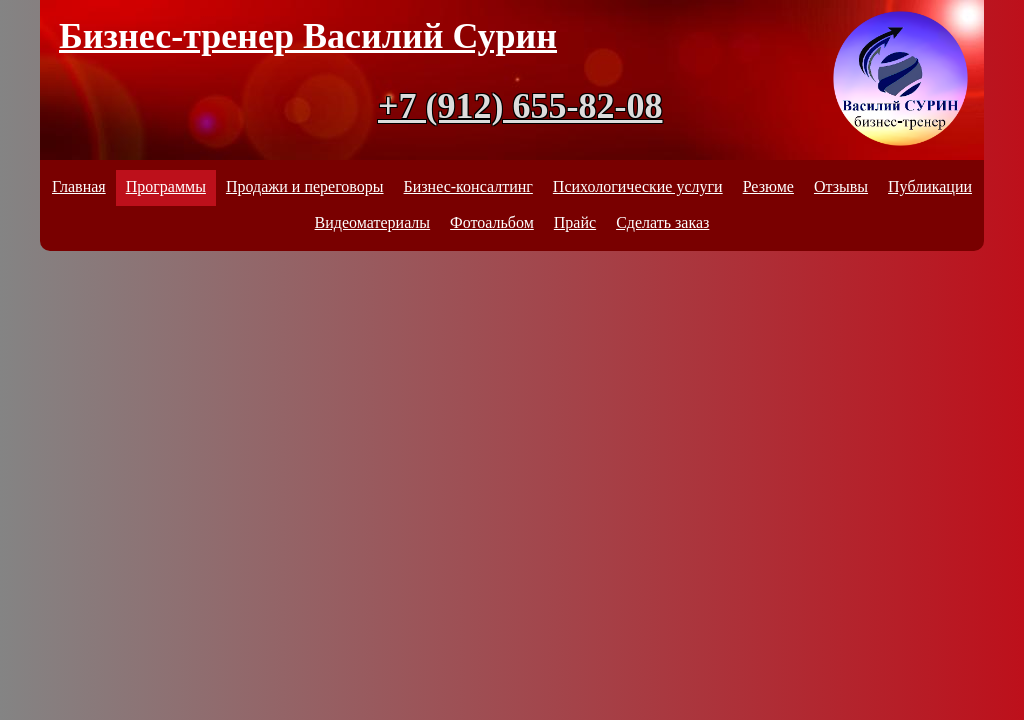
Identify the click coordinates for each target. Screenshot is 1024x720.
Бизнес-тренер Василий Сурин (308, 36)
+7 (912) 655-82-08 (520, 106)
